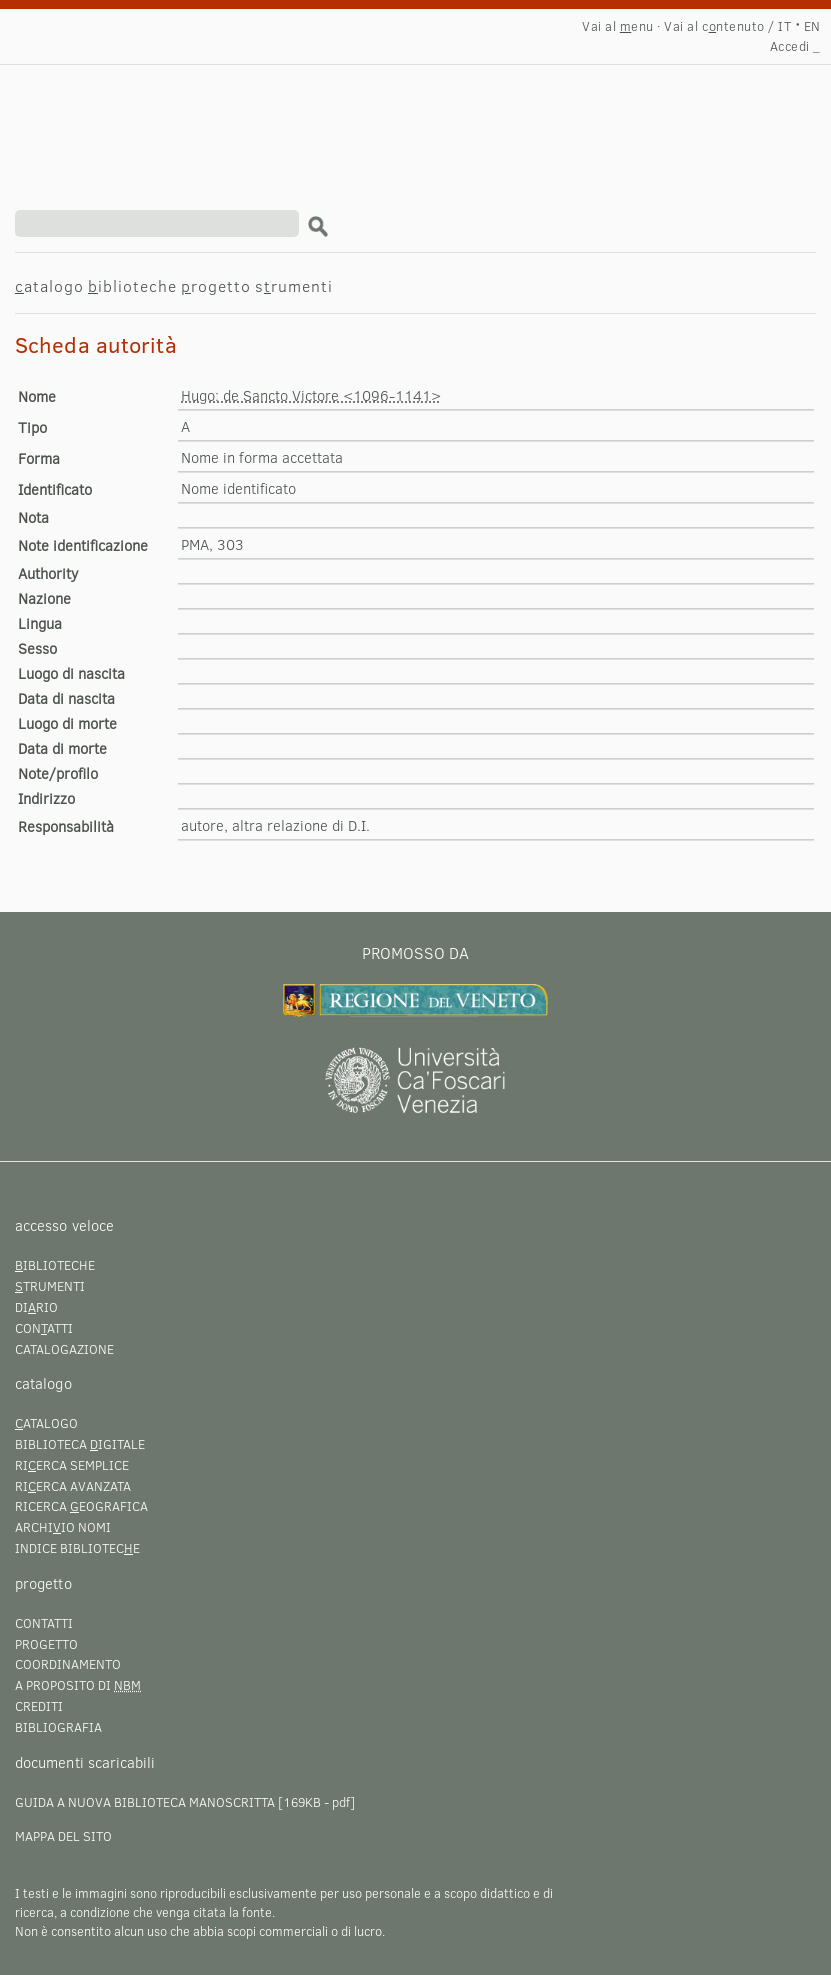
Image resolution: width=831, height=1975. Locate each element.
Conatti (44, 1328)
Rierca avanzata (73, 1486)
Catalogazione (64, 1349)
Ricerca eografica (81, 1506)
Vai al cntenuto (714, 26)
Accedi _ (795, 46)
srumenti (294, 285)
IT (784, 26)
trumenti (50, 1286)
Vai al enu (618, 26)
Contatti (44, 1623)
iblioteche (132, 285)
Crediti (39, 1706)
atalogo (49, 285)
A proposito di (78, 1685)
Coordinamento (68, 1664)
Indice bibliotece (77, 1548)
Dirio (36, 1307)
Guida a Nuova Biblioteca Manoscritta (145, 1802)
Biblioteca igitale (80, 1444)
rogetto (216, 285)
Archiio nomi (63, 1527)
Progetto (46, 1644)
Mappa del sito (63, 1836)
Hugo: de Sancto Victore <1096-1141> (232, 137)
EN (812, 26)
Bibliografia (58, 1727)
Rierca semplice (72, 1465)
